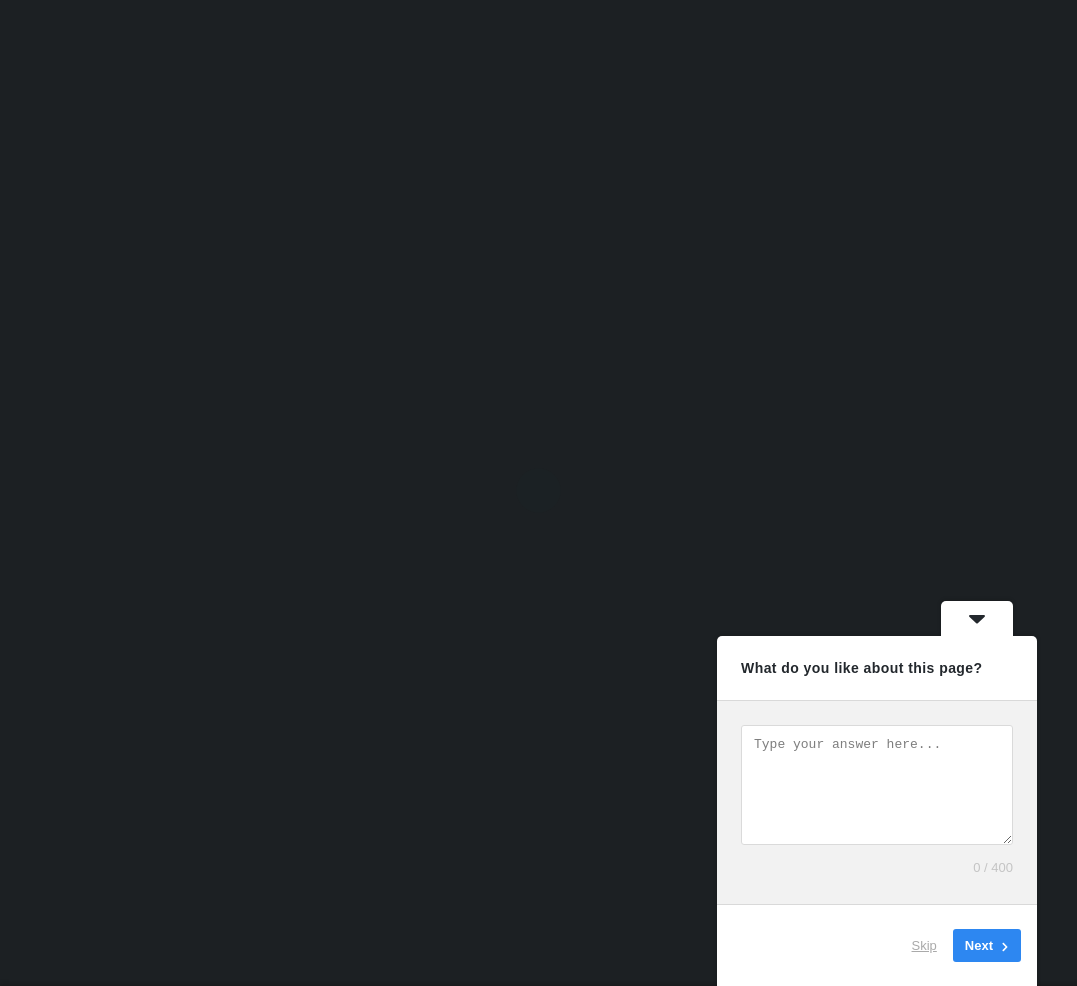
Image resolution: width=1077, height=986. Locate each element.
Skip (924, 945)
